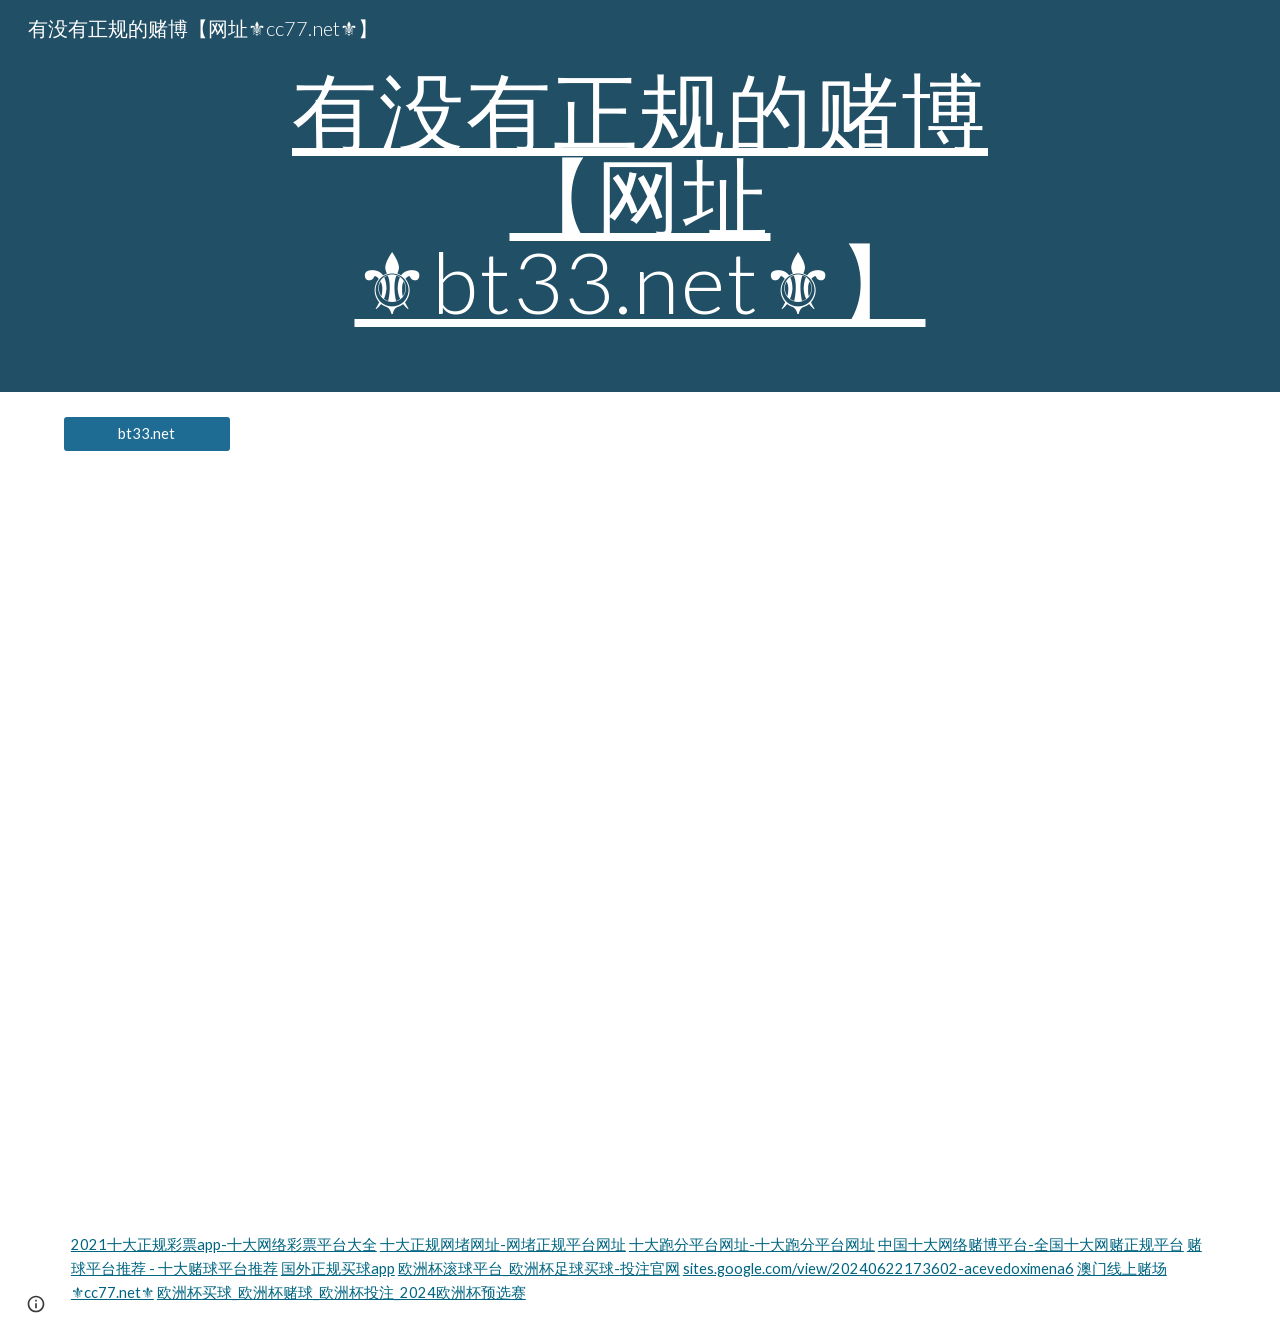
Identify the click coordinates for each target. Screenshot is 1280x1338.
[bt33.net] (147, 434)
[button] (36, 1304)
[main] (640, 196)
